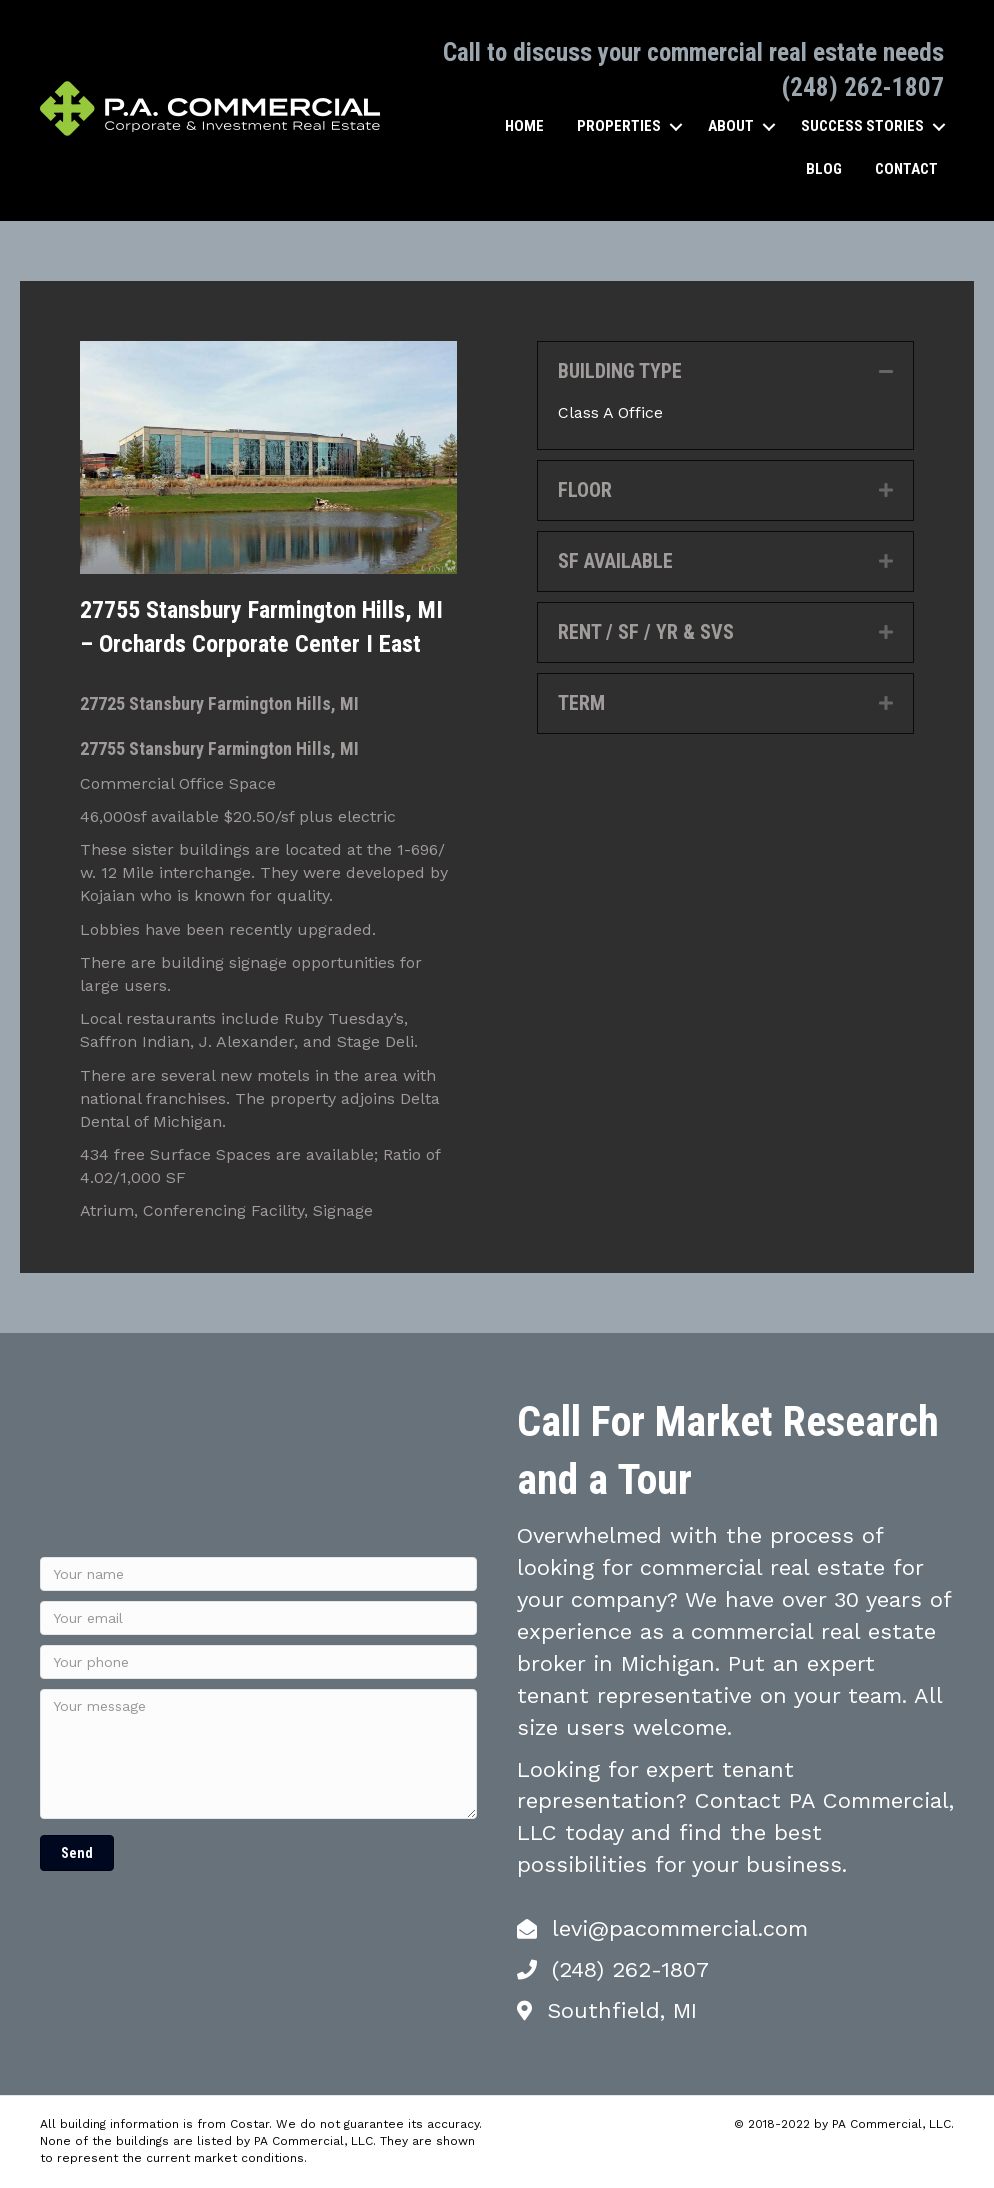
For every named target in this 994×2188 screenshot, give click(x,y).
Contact (906, 169)
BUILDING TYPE (620, 371)
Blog (824, 169)
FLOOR (585, 490)
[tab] (725, 371)
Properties (619, 126)
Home (524, 126)
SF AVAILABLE (615, 561)
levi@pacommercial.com (680, 1928)
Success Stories (862, 126)
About (731, 126)
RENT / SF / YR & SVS (646, 632)
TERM (581, 703)
